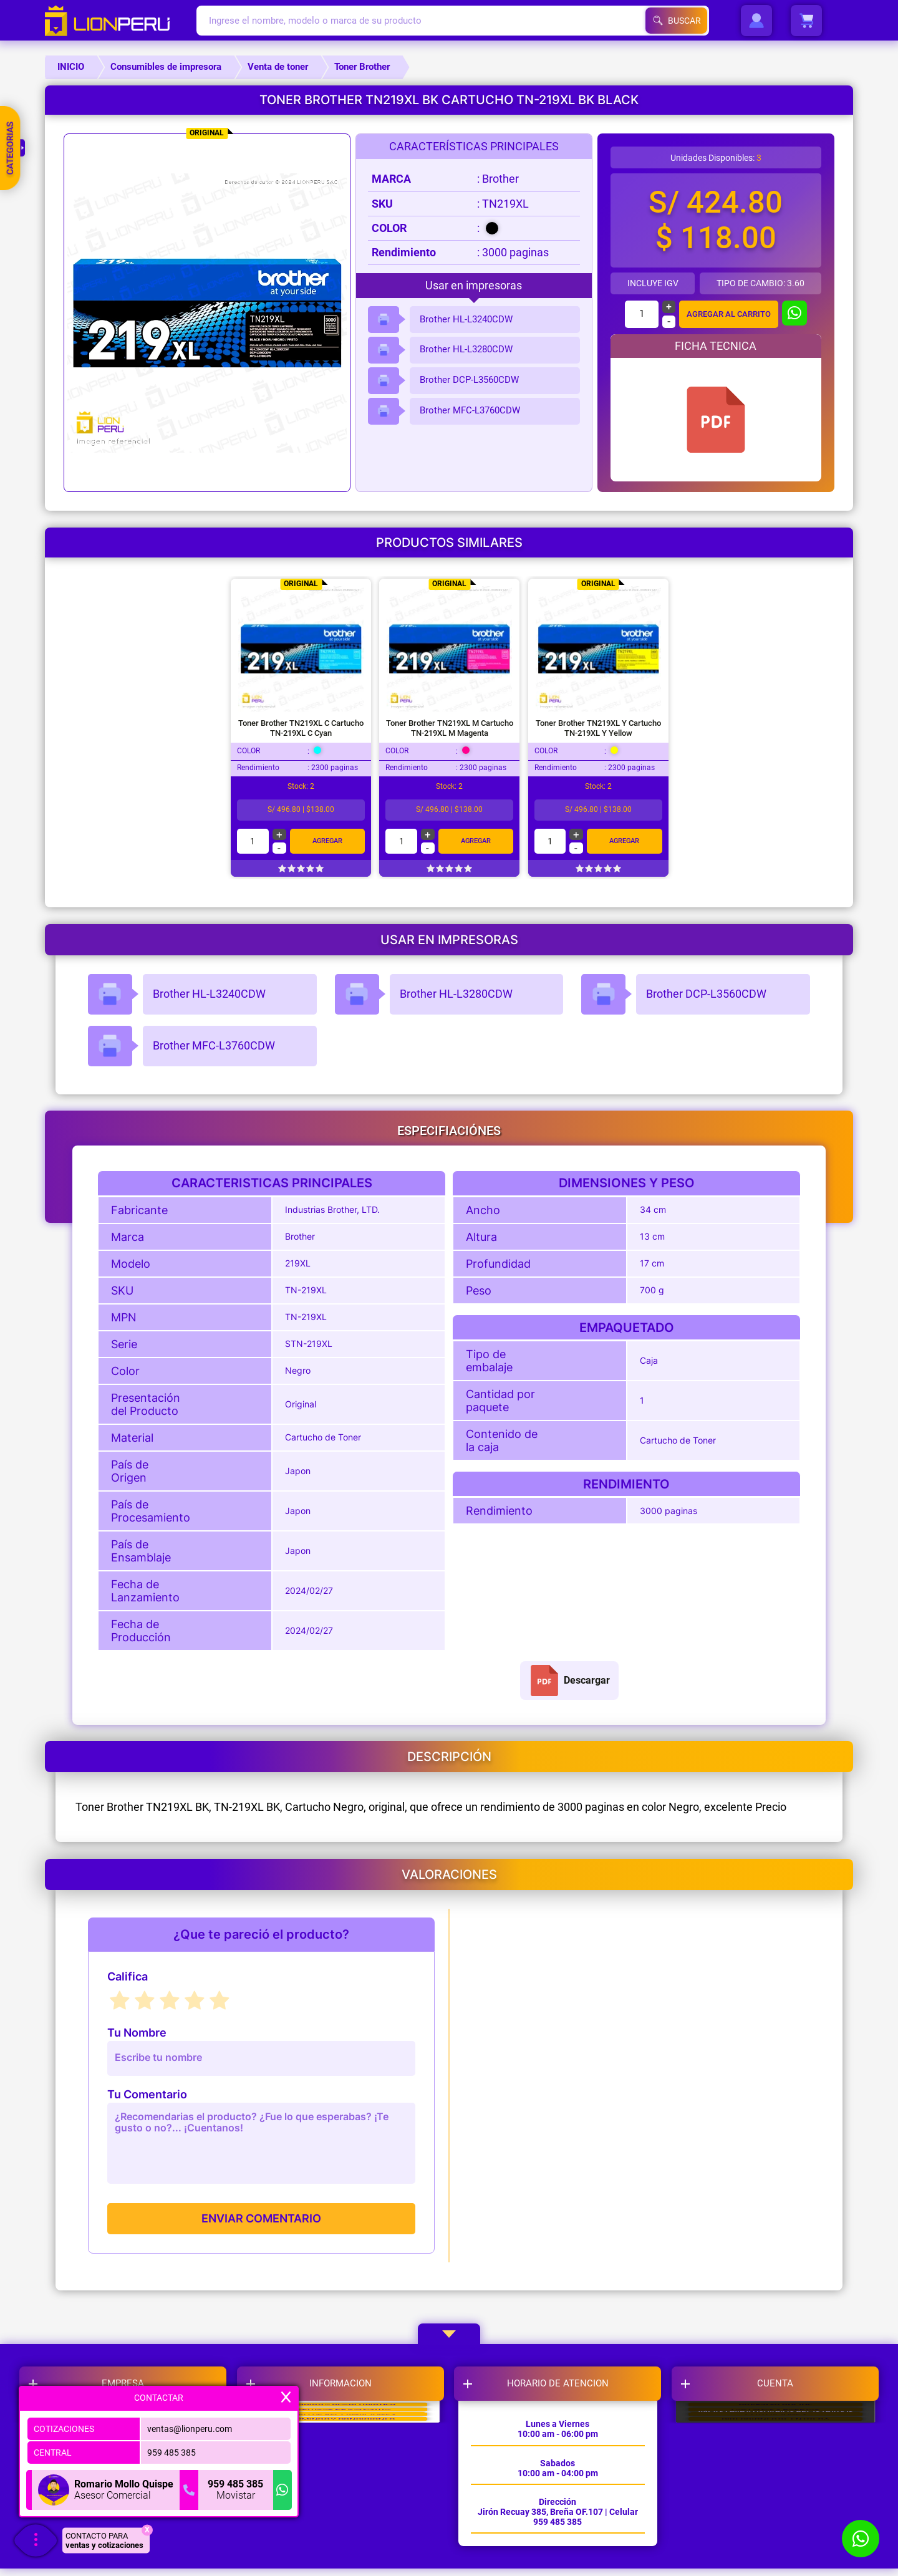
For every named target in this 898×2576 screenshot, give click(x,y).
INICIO (70, 66)
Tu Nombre (137, 2033)
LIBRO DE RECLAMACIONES (345, 2494)
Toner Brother (362, 66)
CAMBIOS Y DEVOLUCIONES (344, 2431)
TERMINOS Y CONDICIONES (345, 2525)
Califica (127, 1977)
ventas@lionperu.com (189, 2425)
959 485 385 (171, 2449)
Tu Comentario (147, 2094)
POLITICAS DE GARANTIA (345, 2462)
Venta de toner (278, 66)
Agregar (327, 841)
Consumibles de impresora (165, 66)
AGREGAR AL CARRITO (728, 314)
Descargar (569, 1680)
